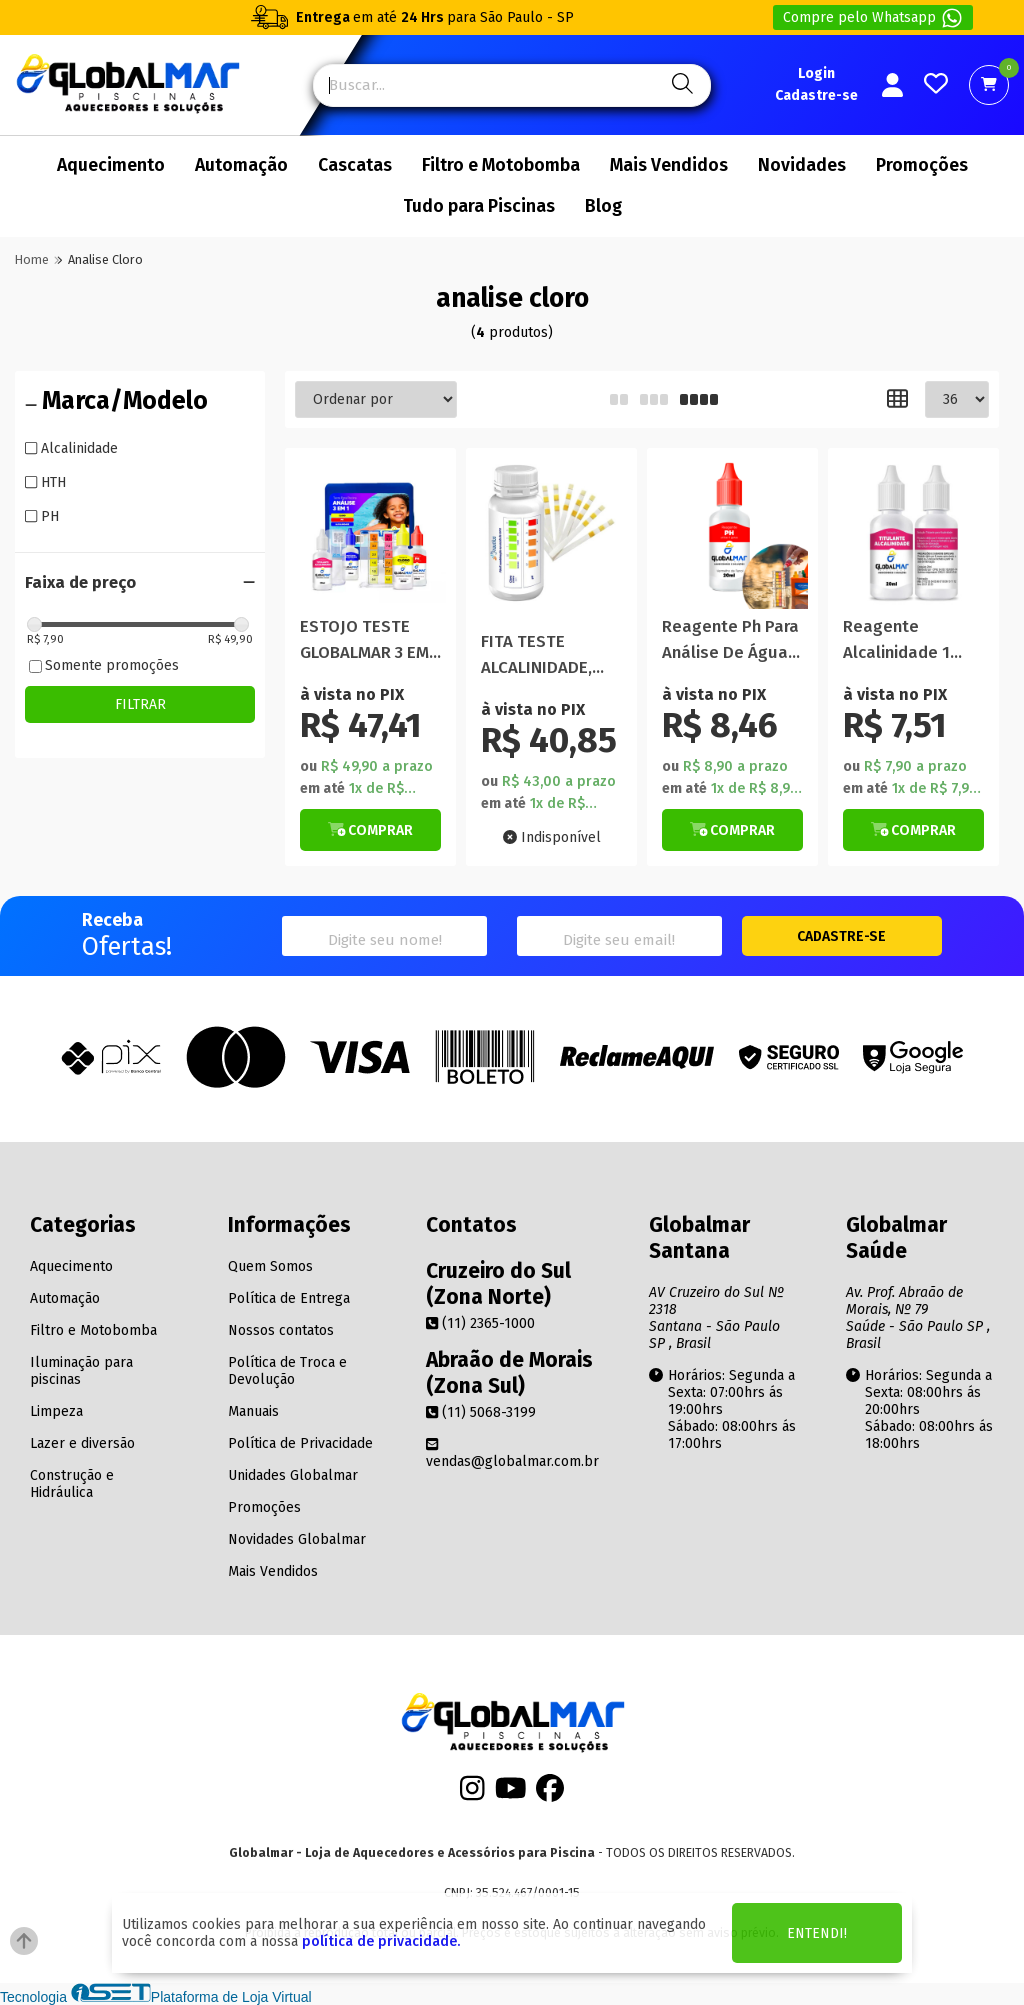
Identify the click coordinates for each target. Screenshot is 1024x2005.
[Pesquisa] (679, 85)
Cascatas (355, 165)
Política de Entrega (289, 1298)
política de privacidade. (381, 1941)
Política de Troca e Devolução (287, 1371)
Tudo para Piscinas (479, 206)
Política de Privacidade (300, 1443)
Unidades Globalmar (293, 1475)
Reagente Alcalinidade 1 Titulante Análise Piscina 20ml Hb (909, 640)
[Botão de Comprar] (370, 830)
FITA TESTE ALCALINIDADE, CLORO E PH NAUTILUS (536, 655)
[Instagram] (472, 1794)
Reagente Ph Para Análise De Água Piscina (730, 640)
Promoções (922, 165)
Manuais (253, 1411)
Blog (603, 206)
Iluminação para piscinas (81, 1371)
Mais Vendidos (669, 165)
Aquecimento (111, 165)
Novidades (802, 165)
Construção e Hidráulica (72, 1484)
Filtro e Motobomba (501, 165)
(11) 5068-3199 (481, 1412)
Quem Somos (270, 1266)
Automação (241, 165)
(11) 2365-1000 (480, 1323)
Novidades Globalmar (297, 1539)
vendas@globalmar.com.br (512, 1453)
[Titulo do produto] (370, 533)
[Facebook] (550, 1794)
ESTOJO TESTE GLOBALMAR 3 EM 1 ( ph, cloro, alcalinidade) (370, 640)
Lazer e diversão (82, 1443)
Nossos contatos (281, 1330)
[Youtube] (511, 1794)
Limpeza (56, 1411)
